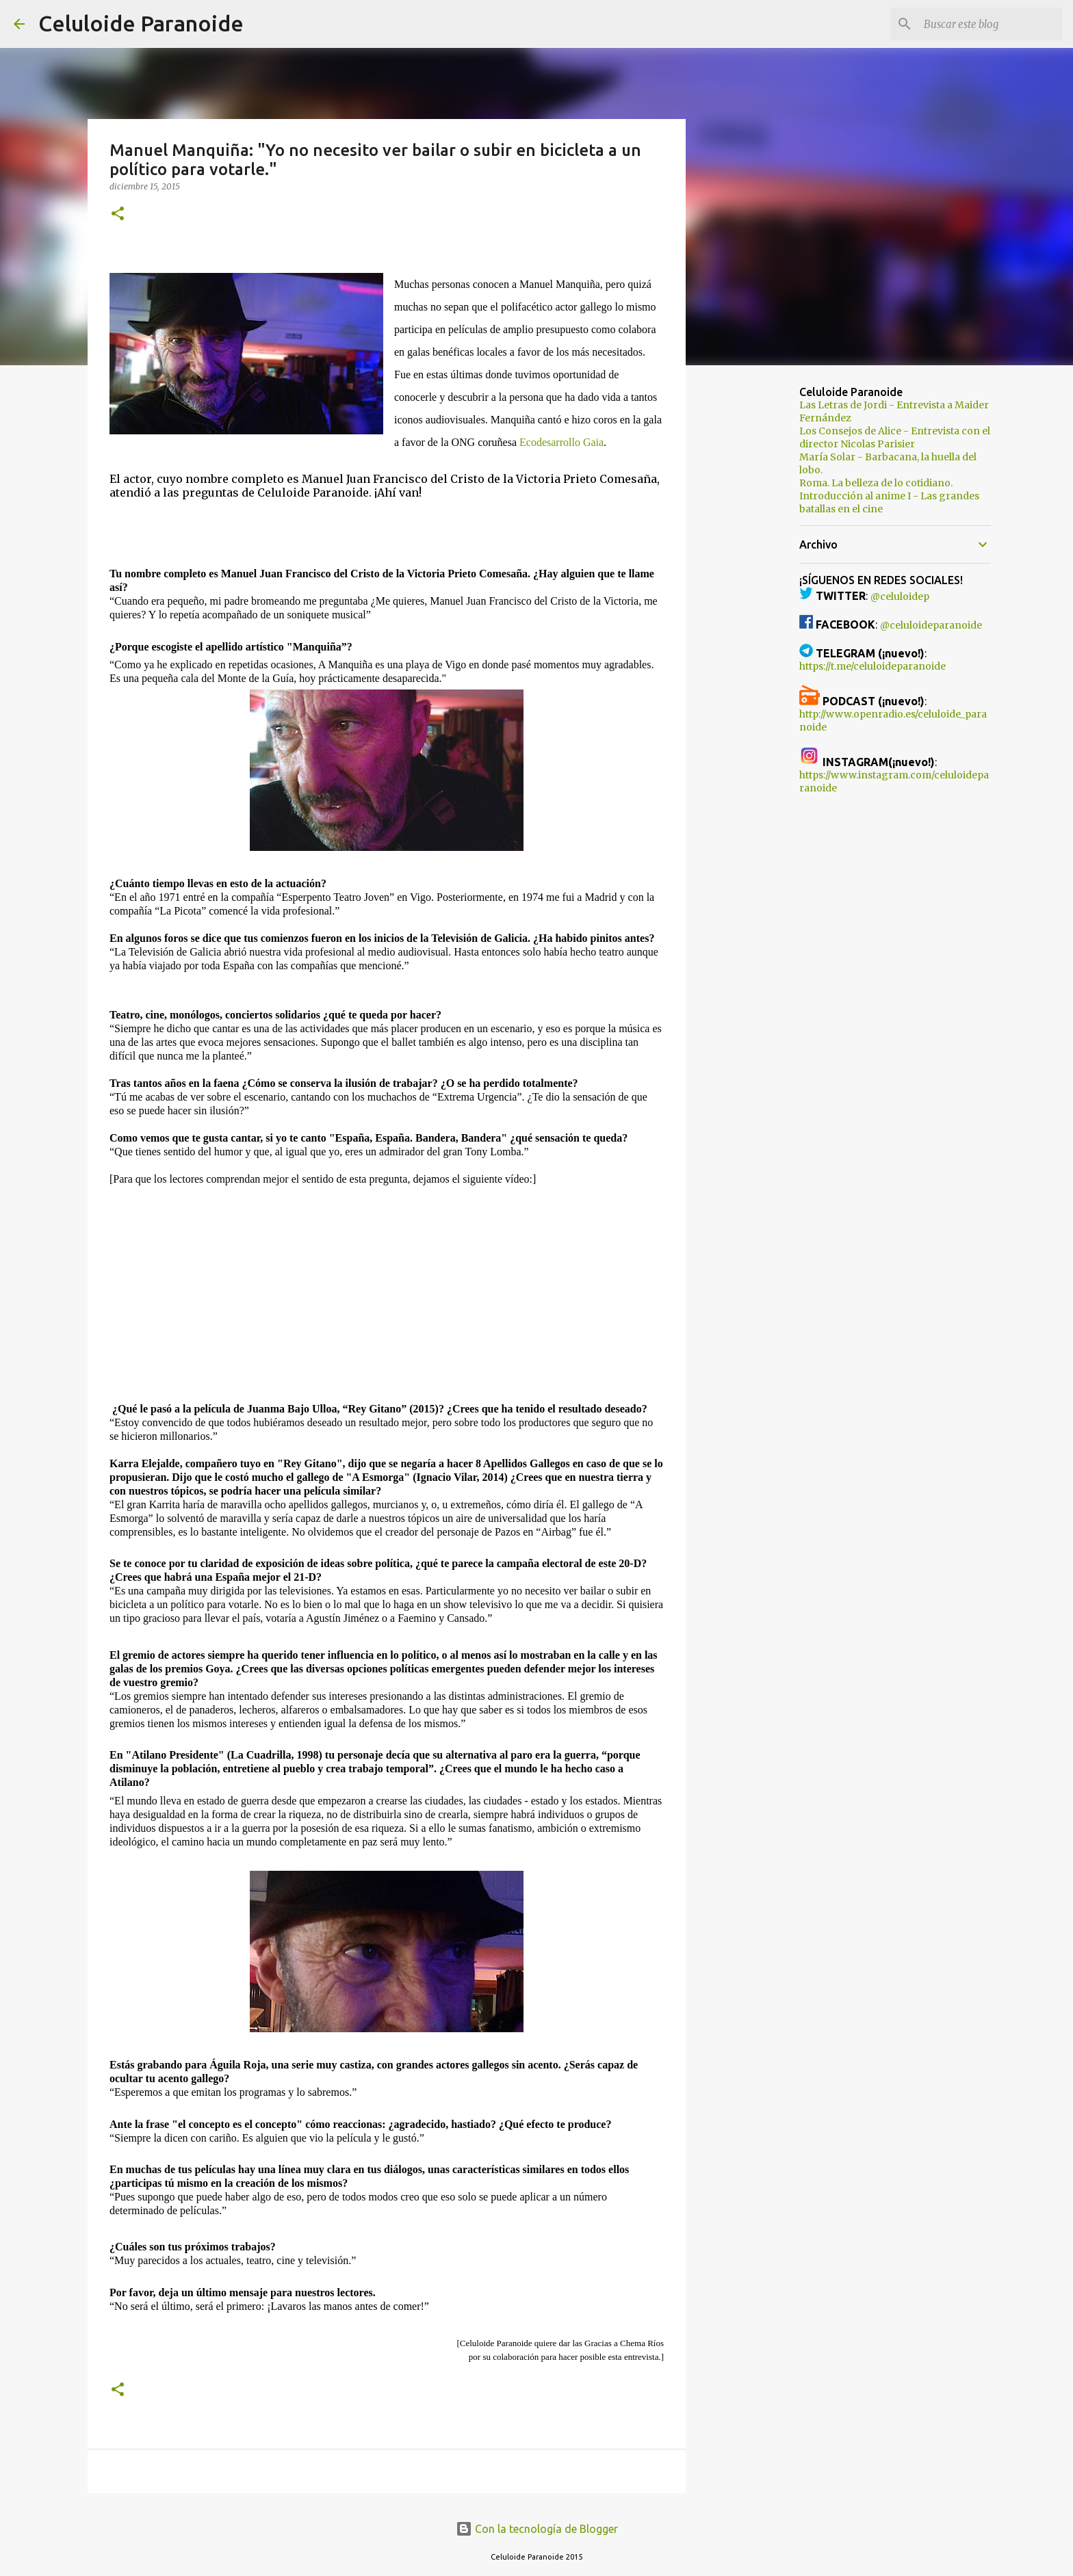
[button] (117, 214)
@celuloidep (899, 596)
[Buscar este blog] (990, 24)
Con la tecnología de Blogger (537, 2529)
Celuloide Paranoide (141, 23)
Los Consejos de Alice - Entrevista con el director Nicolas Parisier (894, 437)
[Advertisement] (755, 591)
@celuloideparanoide (931, 625)
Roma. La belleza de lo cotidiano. (876, 483)
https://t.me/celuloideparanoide (872, 666)
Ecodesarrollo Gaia (561, 442)
